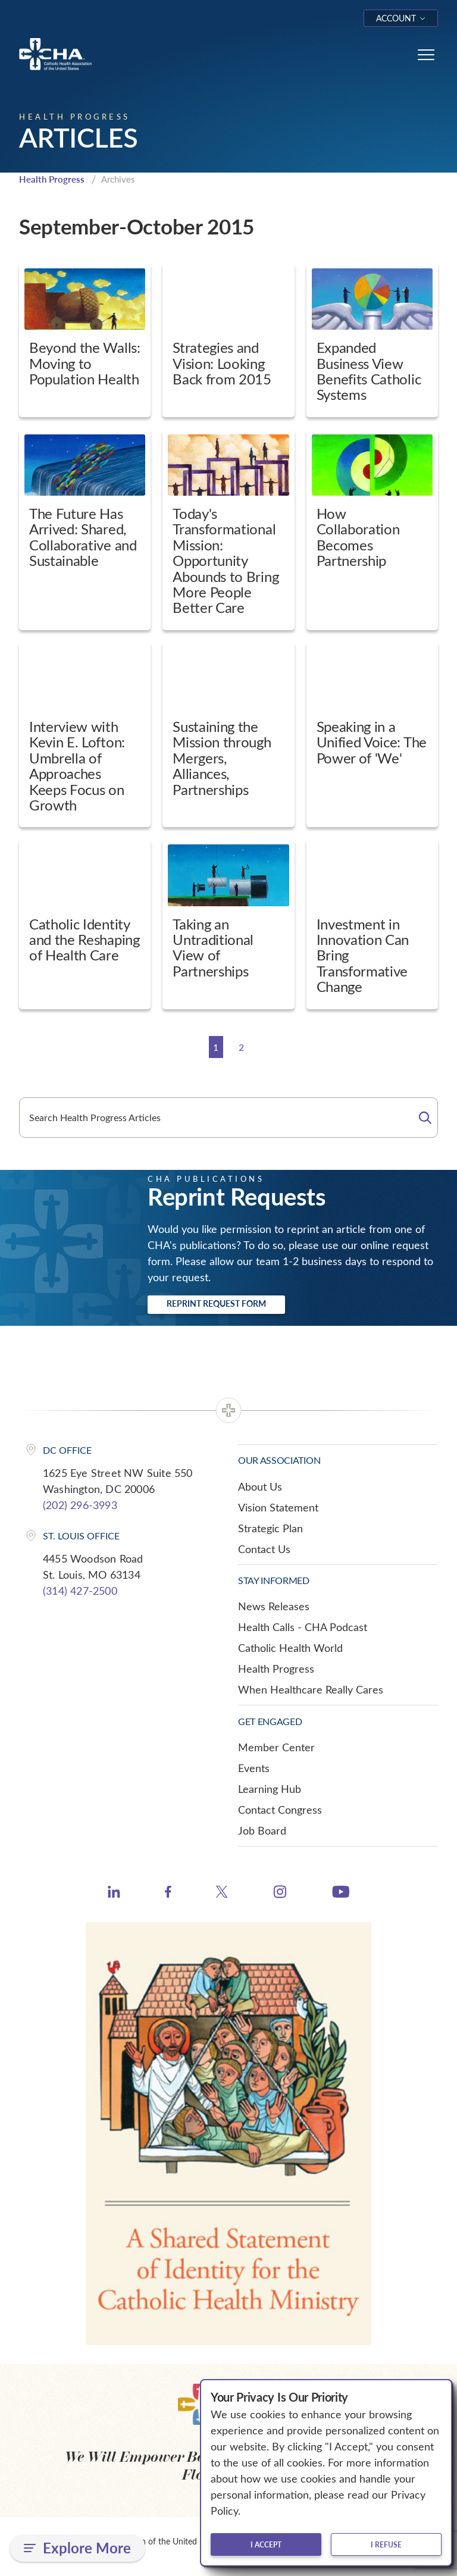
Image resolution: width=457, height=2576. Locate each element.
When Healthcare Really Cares (310, 1689)
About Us (260, 1486)
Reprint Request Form (216, 1303)
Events (254, 1768)
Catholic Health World (290, 1648)
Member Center (276, 1747)
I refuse (386, 2544)
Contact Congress (280, 1809)
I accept (266, 2544)
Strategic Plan (270, 1528)
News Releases (273, 1606)
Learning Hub (269, 1789)
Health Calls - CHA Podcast (302, 1627)
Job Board (262, 1830)
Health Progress (51, 179)
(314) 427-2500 (80, 1590)
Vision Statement (278, 1507)
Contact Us (264, 1549)
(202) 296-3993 (80, 1505)
